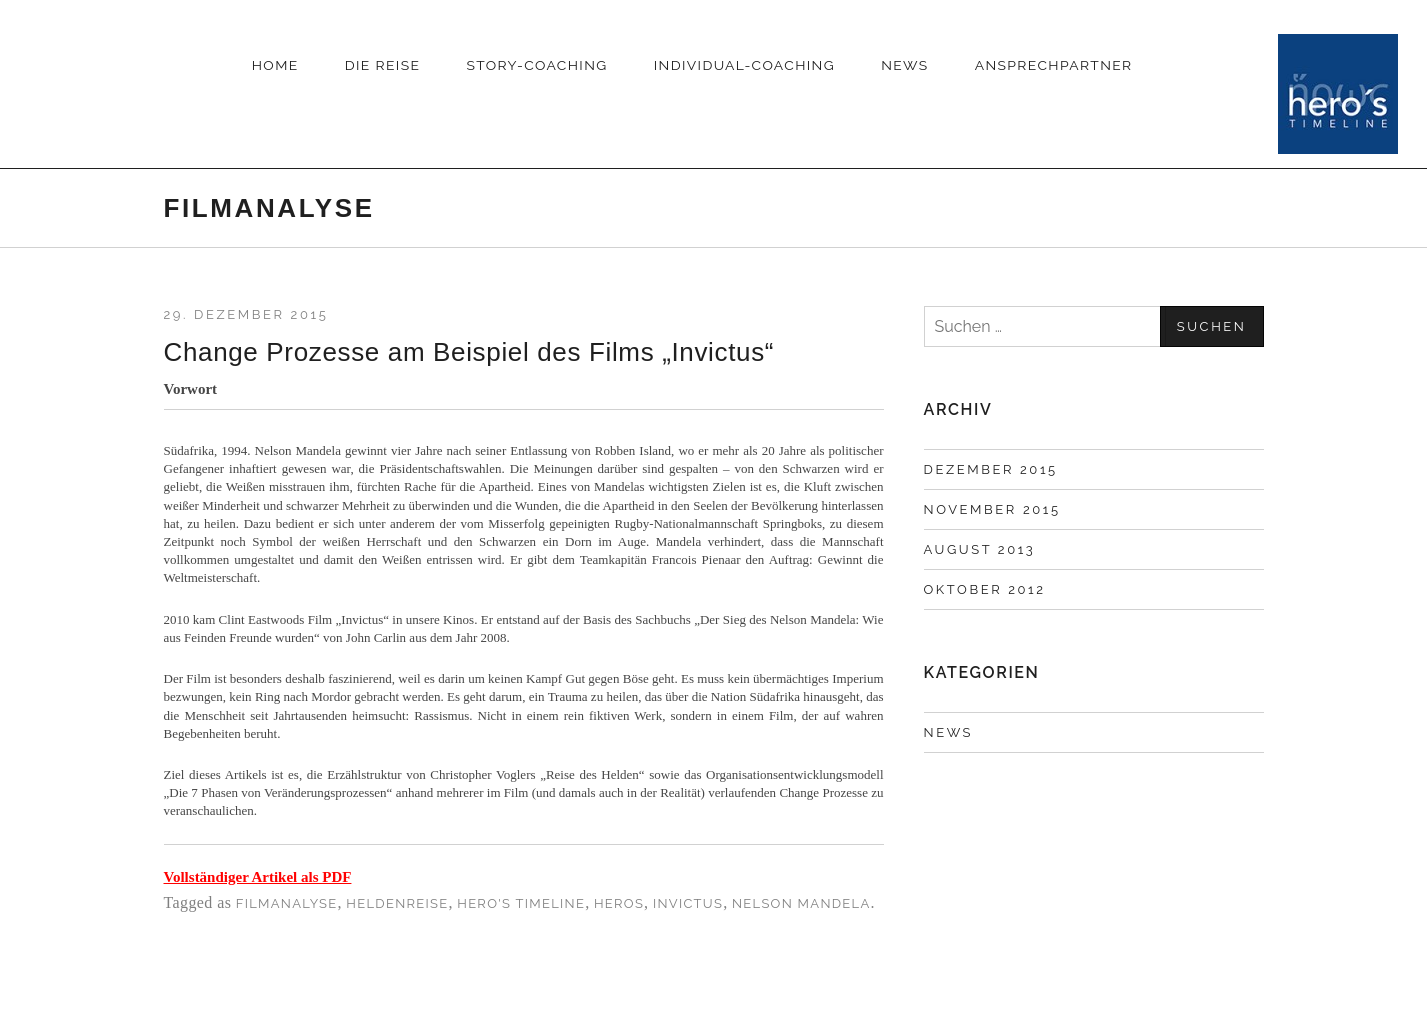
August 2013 (980, 549)
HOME (275, 65)
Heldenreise (397, 903)
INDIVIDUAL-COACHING (744, 65)
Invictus (688, 903)
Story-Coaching (536, 65)
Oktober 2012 (985, 589)
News (904, 65)
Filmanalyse (287, 903)
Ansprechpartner (1054, 65)
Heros (619, 903)
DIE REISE (383, 65)
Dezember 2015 (991, 469)
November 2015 (992, 509)
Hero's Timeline (521, 903)
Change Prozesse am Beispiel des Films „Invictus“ (469, 352)
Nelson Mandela (801, 903)
